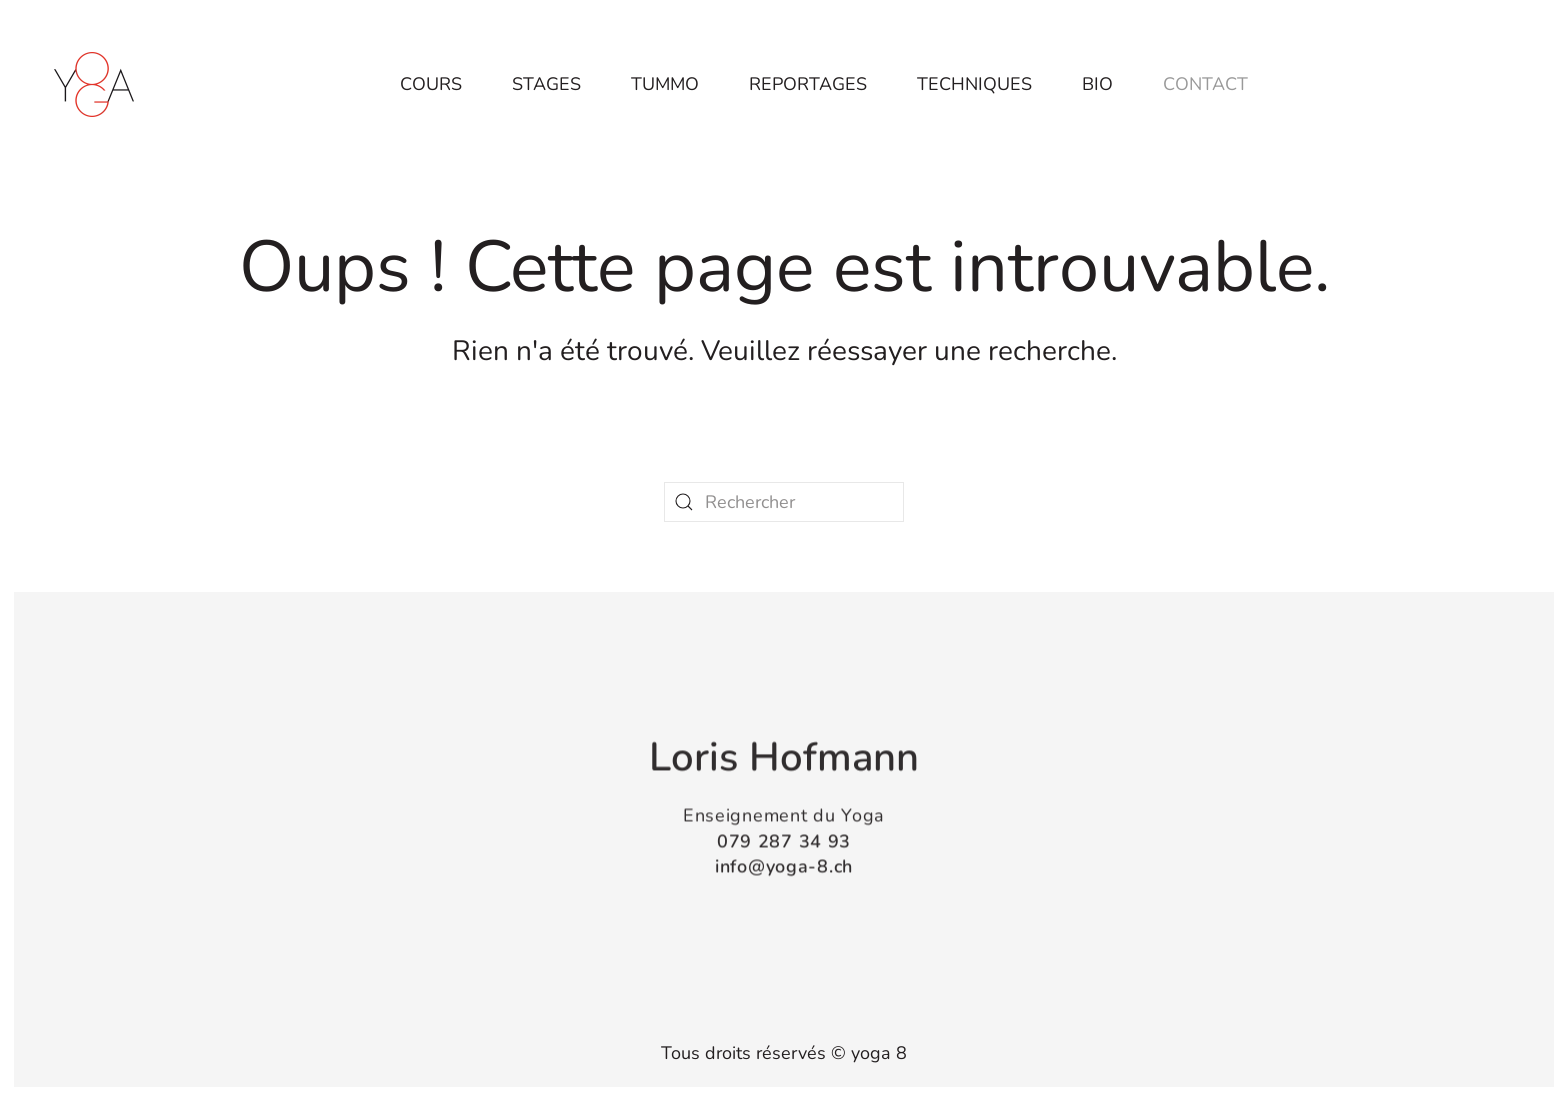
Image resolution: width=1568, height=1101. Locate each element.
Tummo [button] (665, 84)
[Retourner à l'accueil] (94, 84)
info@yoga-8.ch (784, 865)
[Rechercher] (784, 502)
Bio (1097, 84)
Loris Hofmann (784, 756)
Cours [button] (431, 84)
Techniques (974, 84)
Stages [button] (546, 84)
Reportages (808, 84)
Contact (1205, 84)
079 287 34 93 (784, 839)
